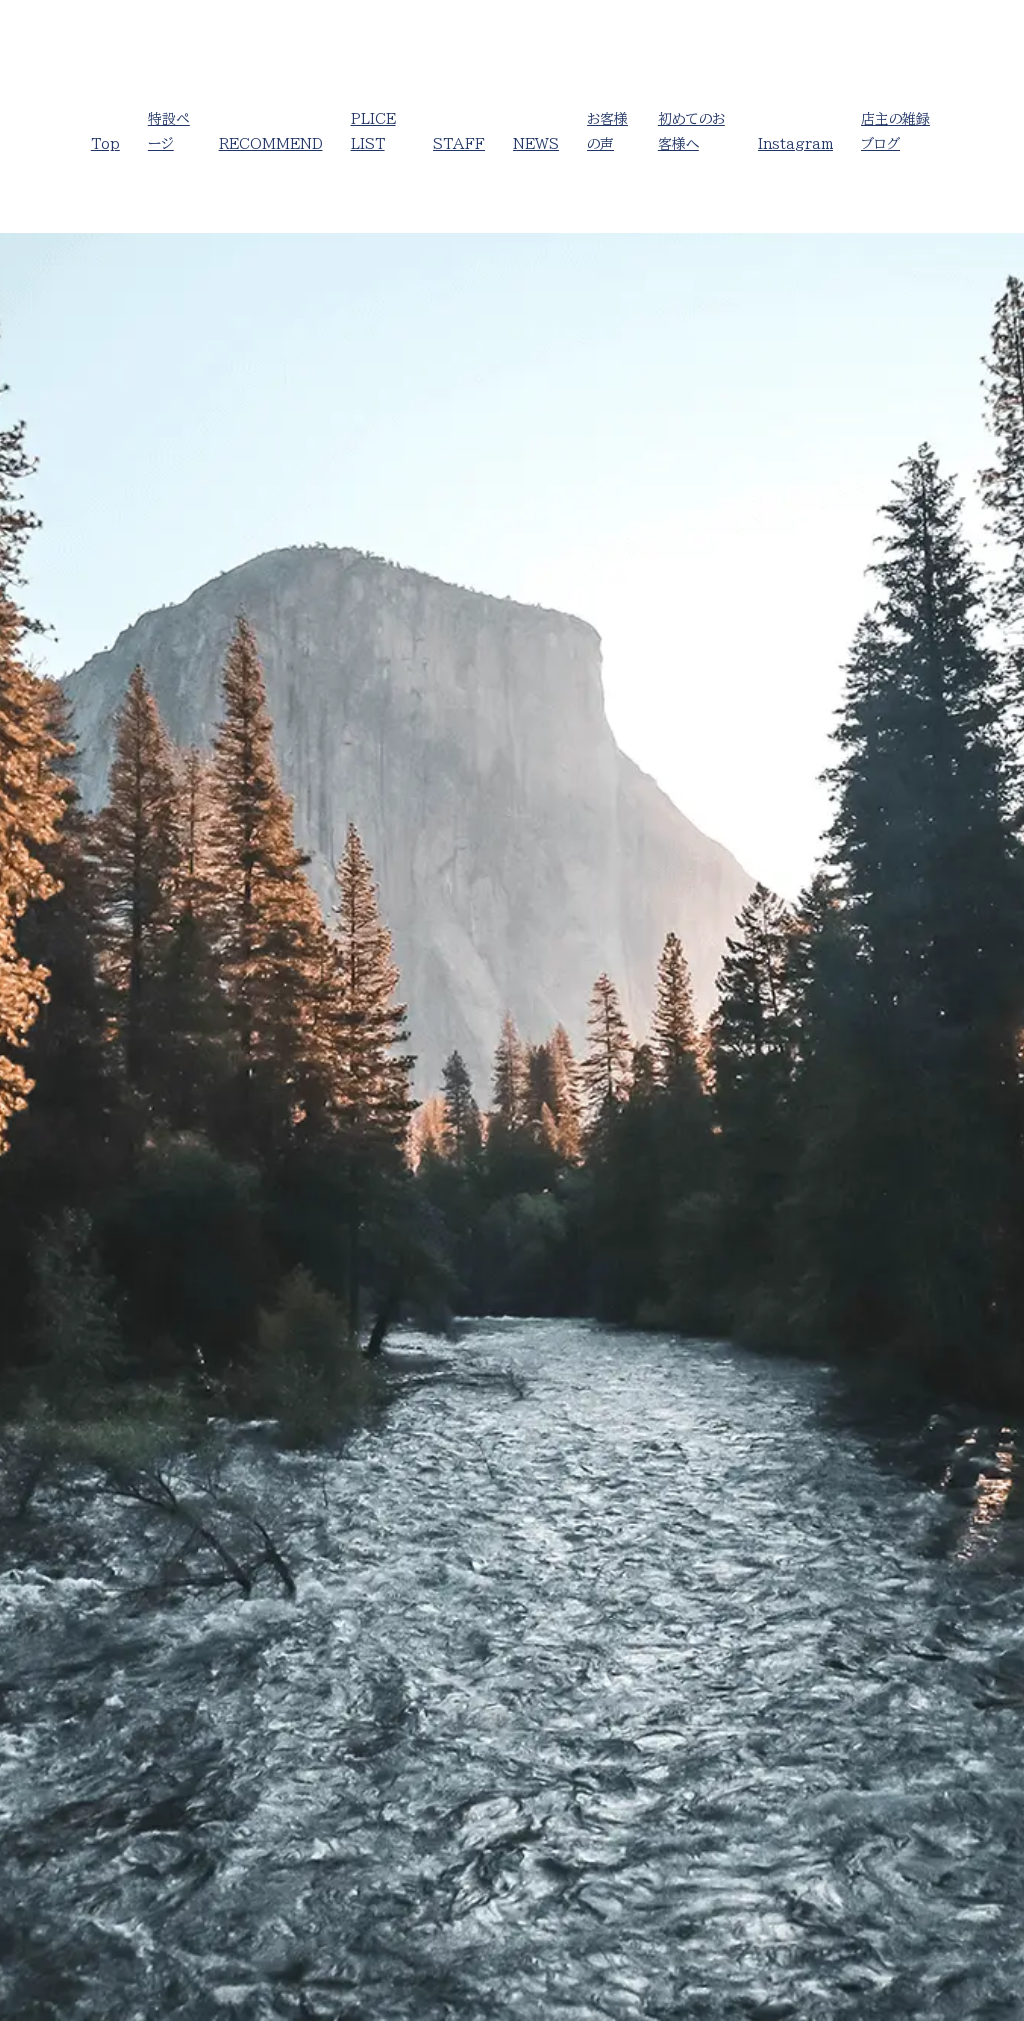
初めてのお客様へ (691, 131)
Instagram (795, 144)
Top (105, 144)
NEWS (536, 144)
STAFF (459, 144)
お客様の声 (607, 131)
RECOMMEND (271, 144)
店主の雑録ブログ (895, 131)
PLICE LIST (373, 131)
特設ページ (169, 131)
